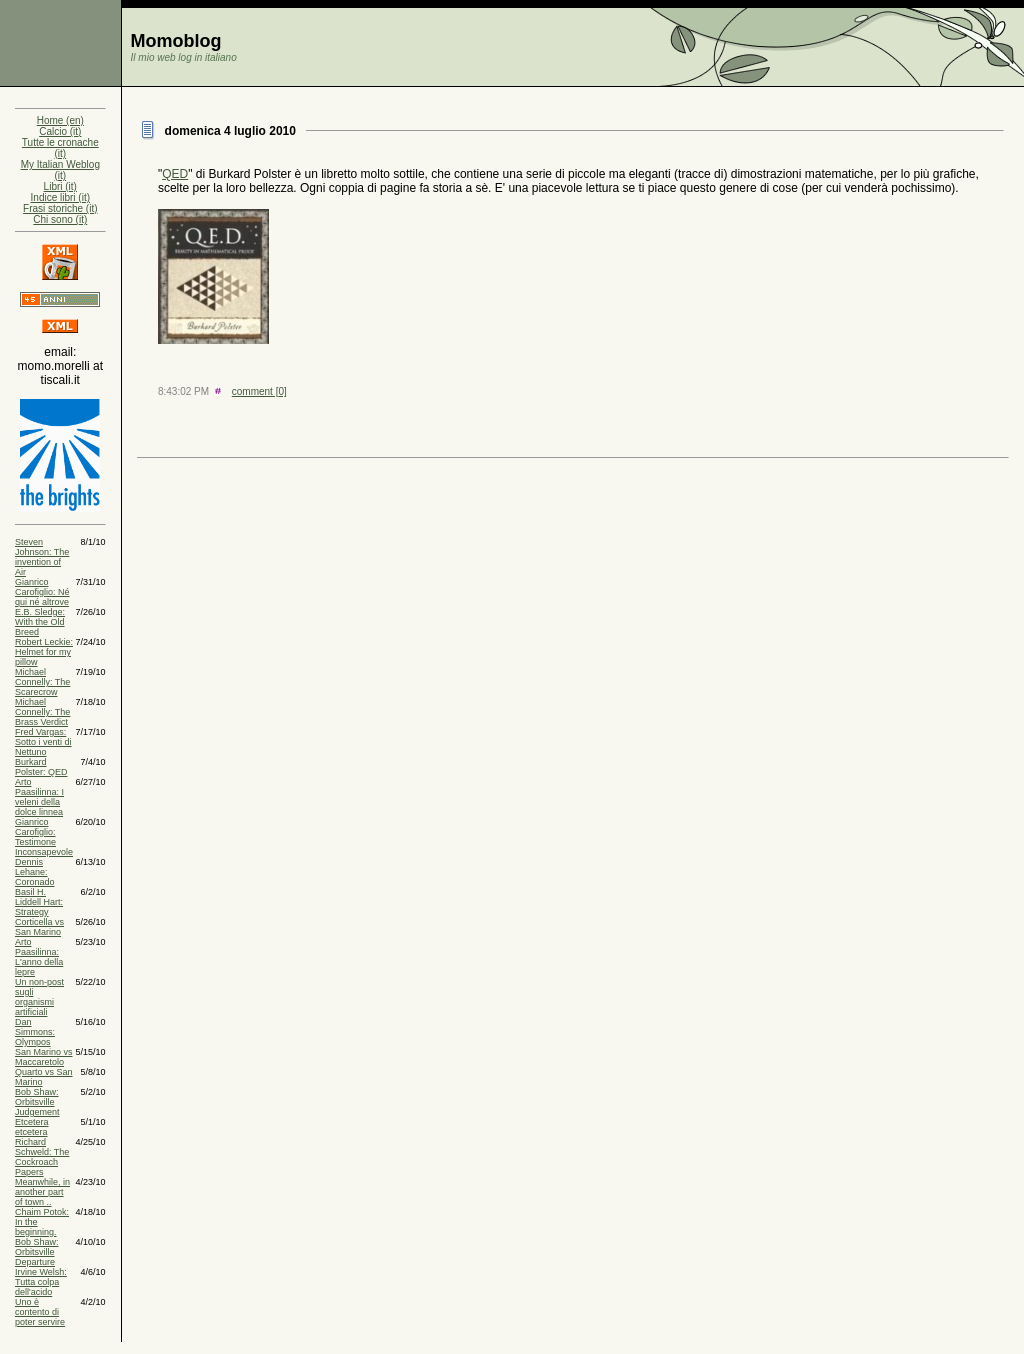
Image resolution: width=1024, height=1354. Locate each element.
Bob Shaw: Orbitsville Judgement (37, 1102)
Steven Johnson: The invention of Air (42, 557)
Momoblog (176, 41)
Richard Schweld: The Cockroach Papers (42, 1157)
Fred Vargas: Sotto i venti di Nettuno (43, 742)
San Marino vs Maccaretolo (44, 1057)
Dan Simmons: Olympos (35, 1032)
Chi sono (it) (60, 219)
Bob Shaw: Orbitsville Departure (37, 1252)
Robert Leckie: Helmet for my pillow (44, 652)
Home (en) (60, 120)
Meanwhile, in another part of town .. (42, 1192)
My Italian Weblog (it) (60, 170)
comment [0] (259, 391)
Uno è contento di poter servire (40, 1312)
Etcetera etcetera (32, 1127)
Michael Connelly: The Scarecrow (42, 682)
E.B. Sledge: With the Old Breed (40, 622)
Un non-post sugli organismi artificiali (39, 997)
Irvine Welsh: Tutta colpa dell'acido (41, 1282)
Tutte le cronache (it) (60, 148)
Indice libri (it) (60, 197)
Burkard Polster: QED (41, 767)
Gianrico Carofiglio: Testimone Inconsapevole (44, 837)
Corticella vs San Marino (39, 927)
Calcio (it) (60, 131)
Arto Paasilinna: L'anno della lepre (39, 957)
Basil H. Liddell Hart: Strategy (39, 902)
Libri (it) (60, 186)
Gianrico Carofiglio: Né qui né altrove (42, 592)
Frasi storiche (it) (60, 208)
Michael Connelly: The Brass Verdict (42, 712)
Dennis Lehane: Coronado (35, 872)
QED (175, 174)
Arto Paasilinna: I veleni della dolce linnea (39, 797)
